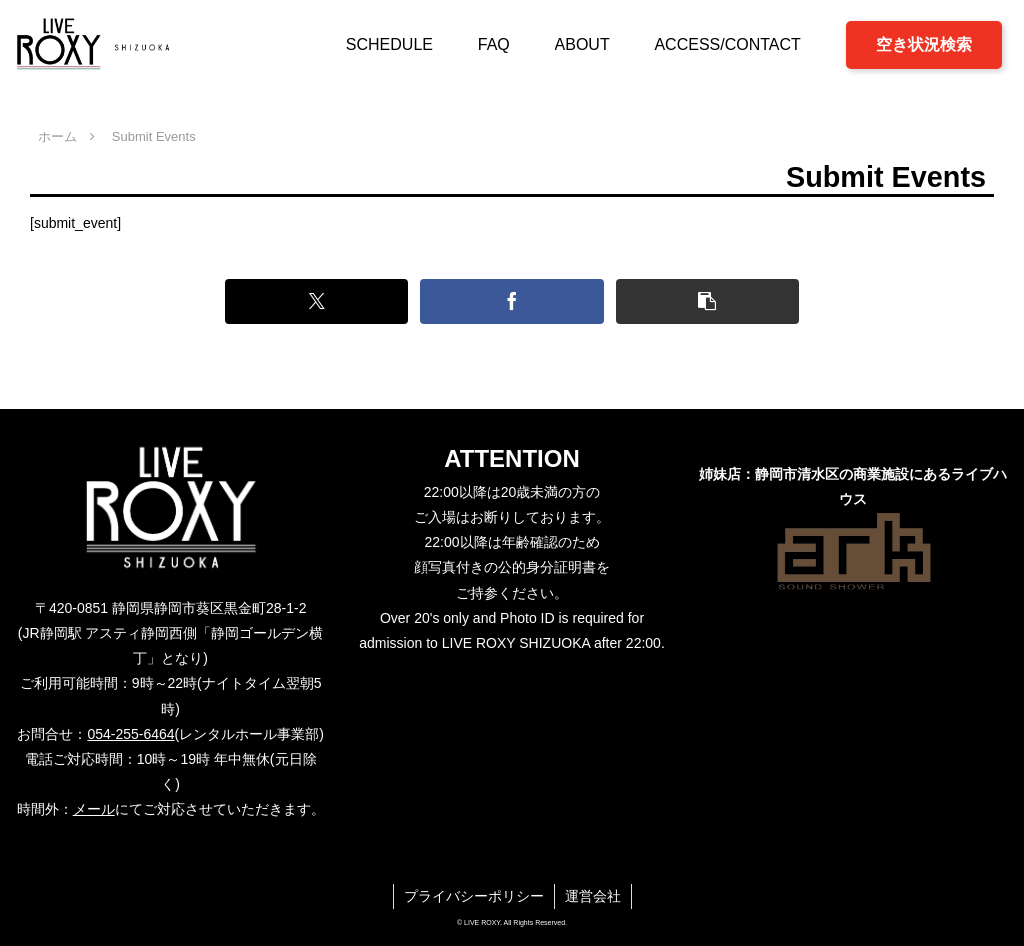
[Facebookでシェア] (511, 301)
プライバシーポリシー (474, 896)
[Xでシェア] (316, 301)
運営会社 (593, 896)
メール (94, 809)
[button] (707, 301)
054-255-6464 (130, 734)
